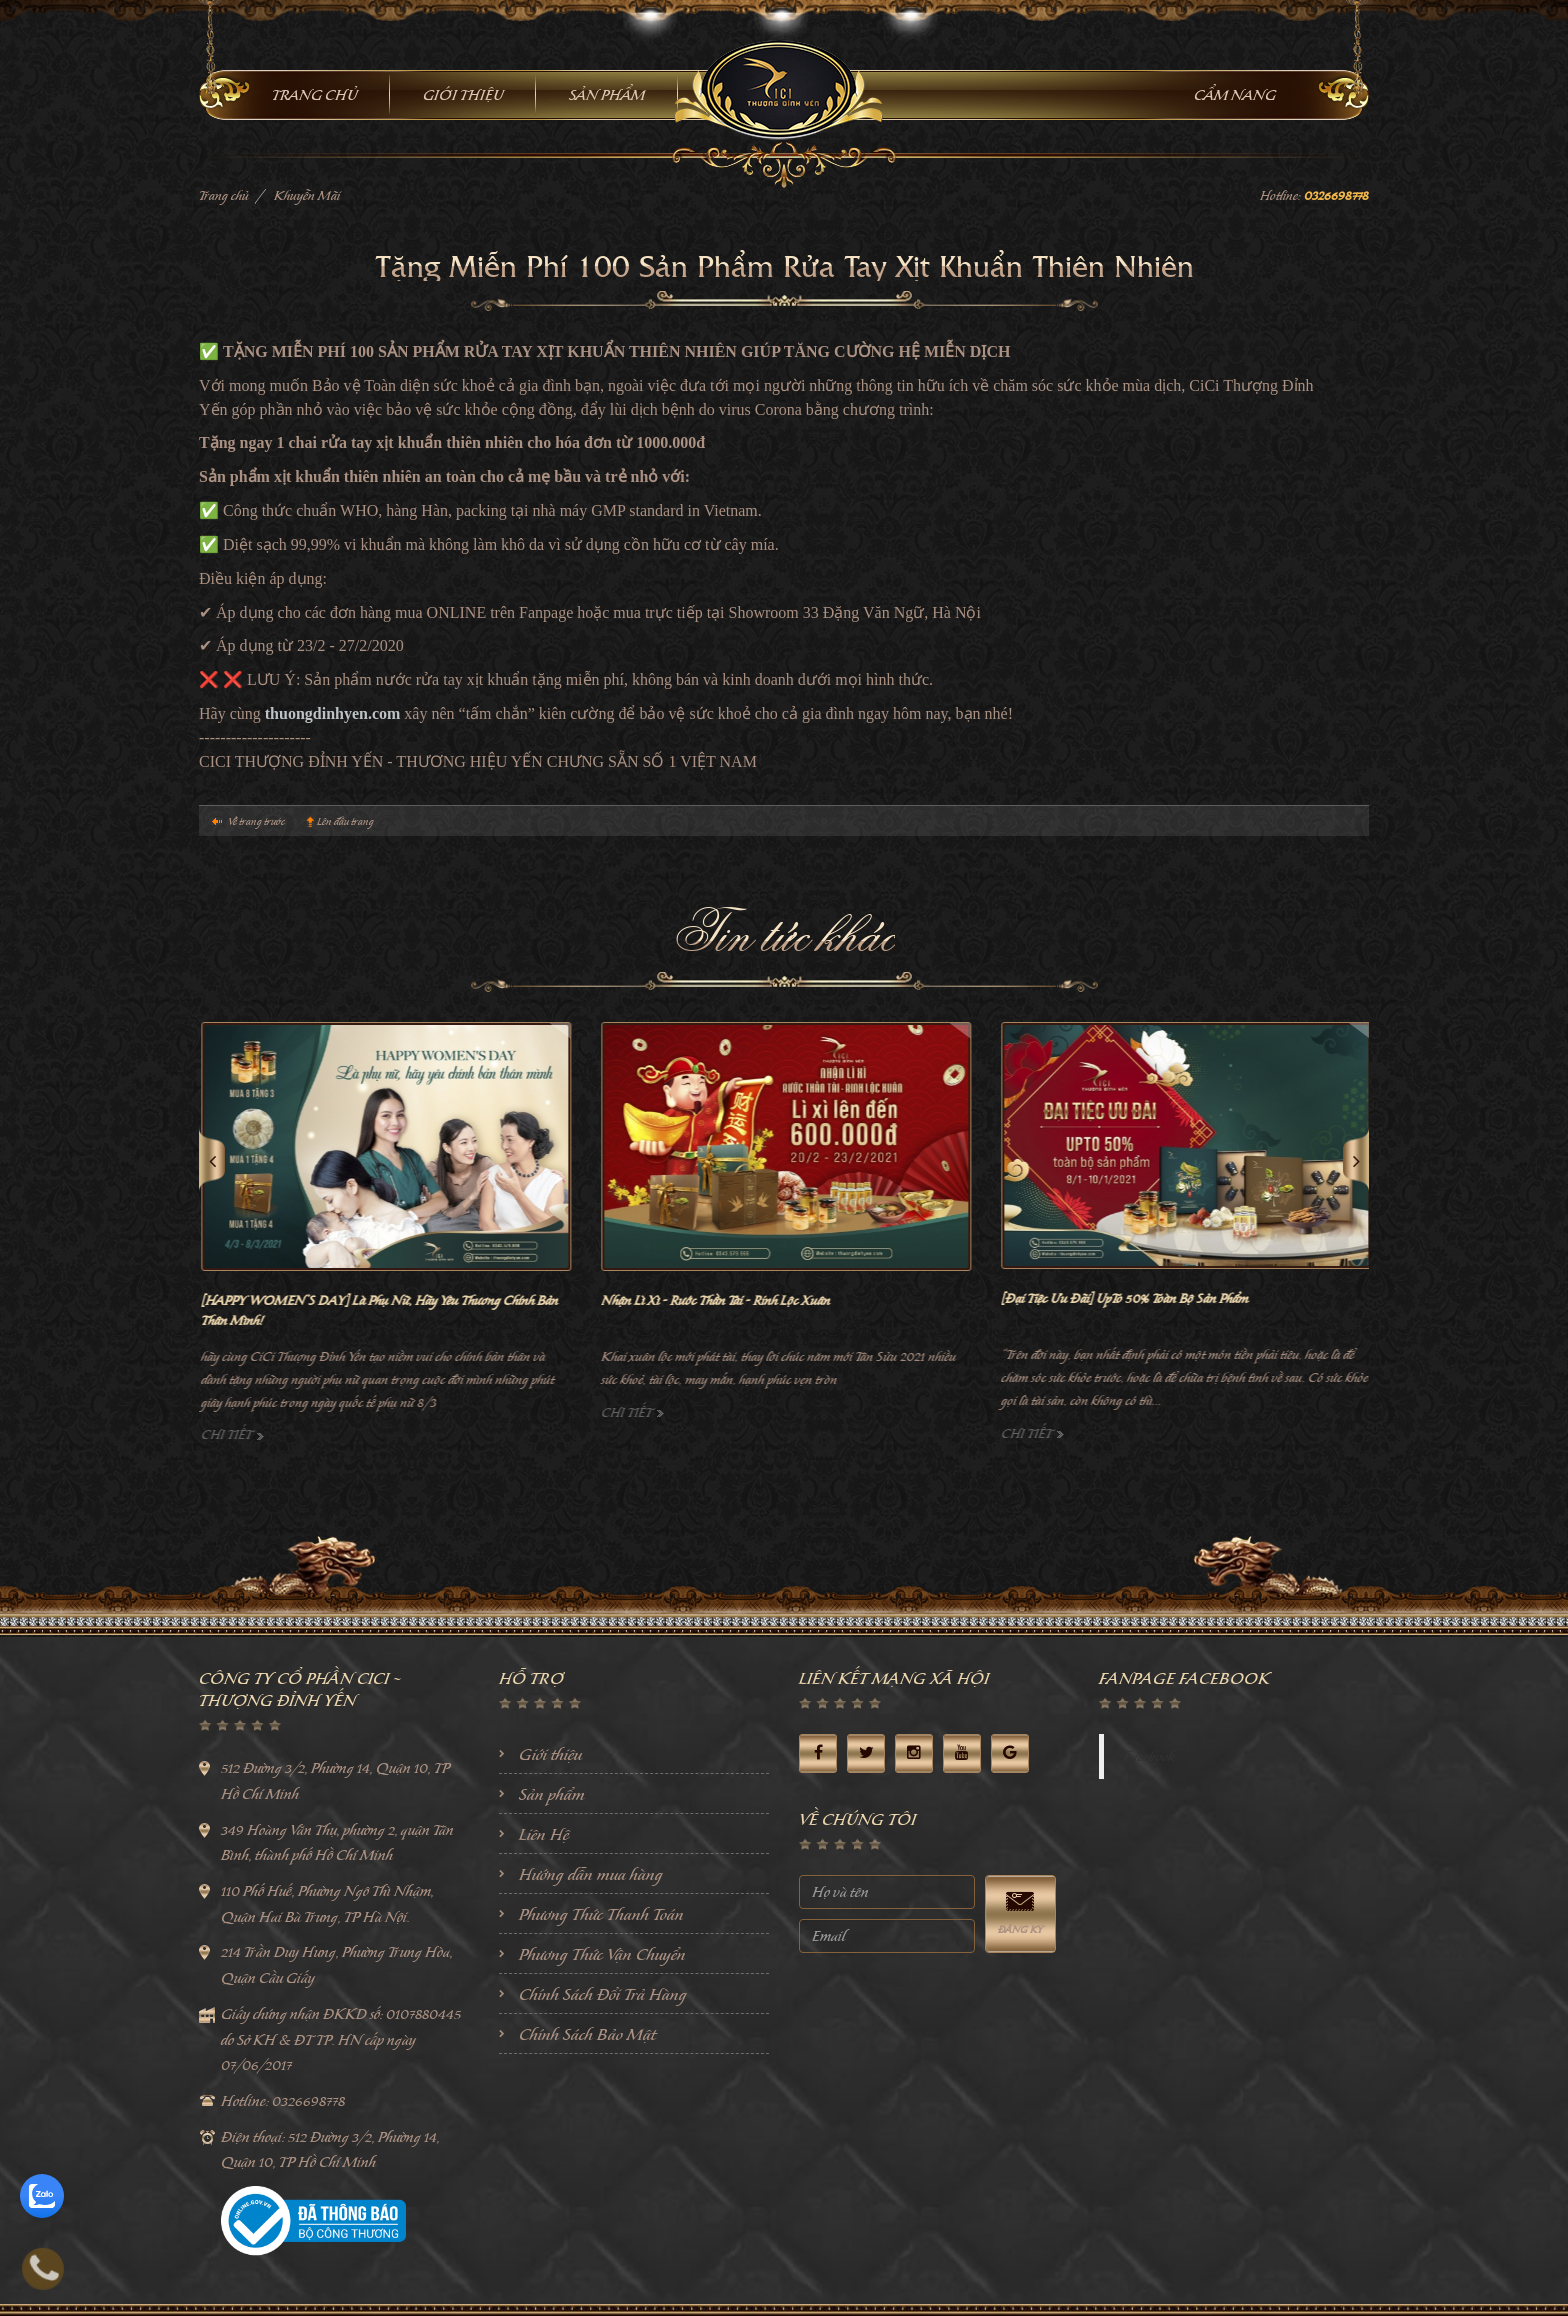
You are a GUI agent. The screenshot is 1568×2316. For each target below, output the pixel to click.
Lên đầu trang (345, 821)
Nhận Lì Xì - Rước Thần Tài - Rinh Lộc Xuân (911, 1300)
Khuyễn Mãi (307, 195)
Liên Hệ (544, 1834)
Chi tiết (428, 1434)
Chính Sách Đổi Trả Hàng (603, 1994)
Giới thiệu (550, 1754)
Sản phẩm (552, 1794)
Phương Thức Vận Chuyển (602, 1954)
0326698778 (1336, 195)
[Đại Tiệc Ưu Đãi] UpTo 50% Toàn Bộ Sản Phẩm (1320, 1298)
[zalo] (42, 2196)
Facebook (1149, 1756)
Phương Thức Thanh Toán (601, 1914)
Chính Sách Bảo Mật (587, 2034)
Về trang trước (256, 821)
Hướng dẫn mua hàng (591, 1874)
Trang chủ (224, 195)
